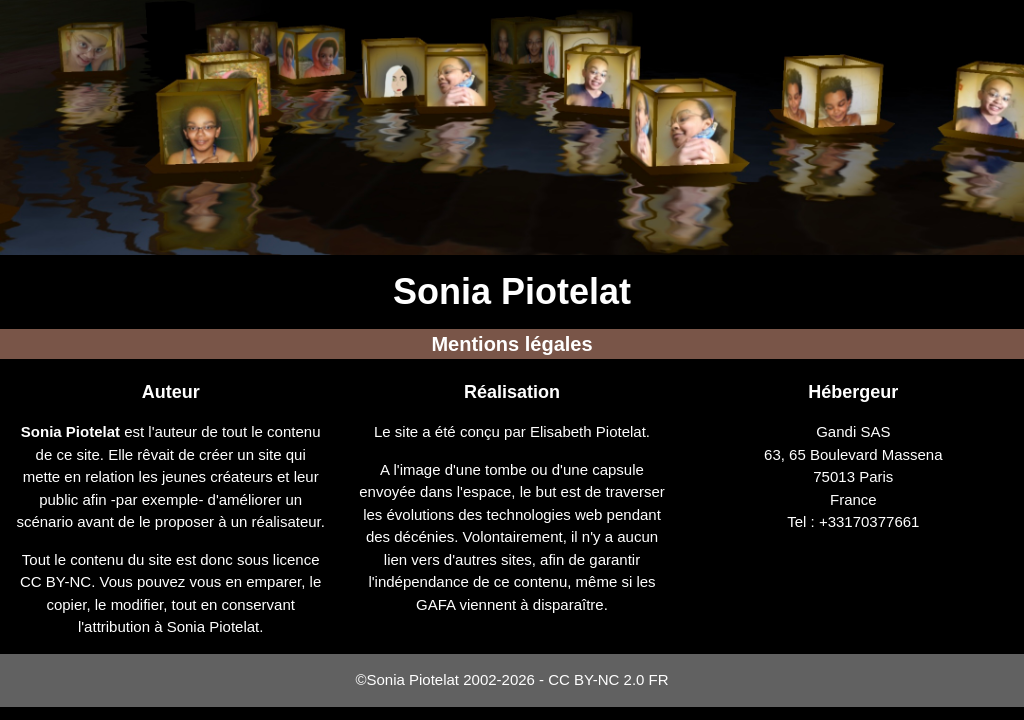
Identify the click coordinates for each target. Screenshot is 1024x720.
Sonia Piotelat (512, 291)
